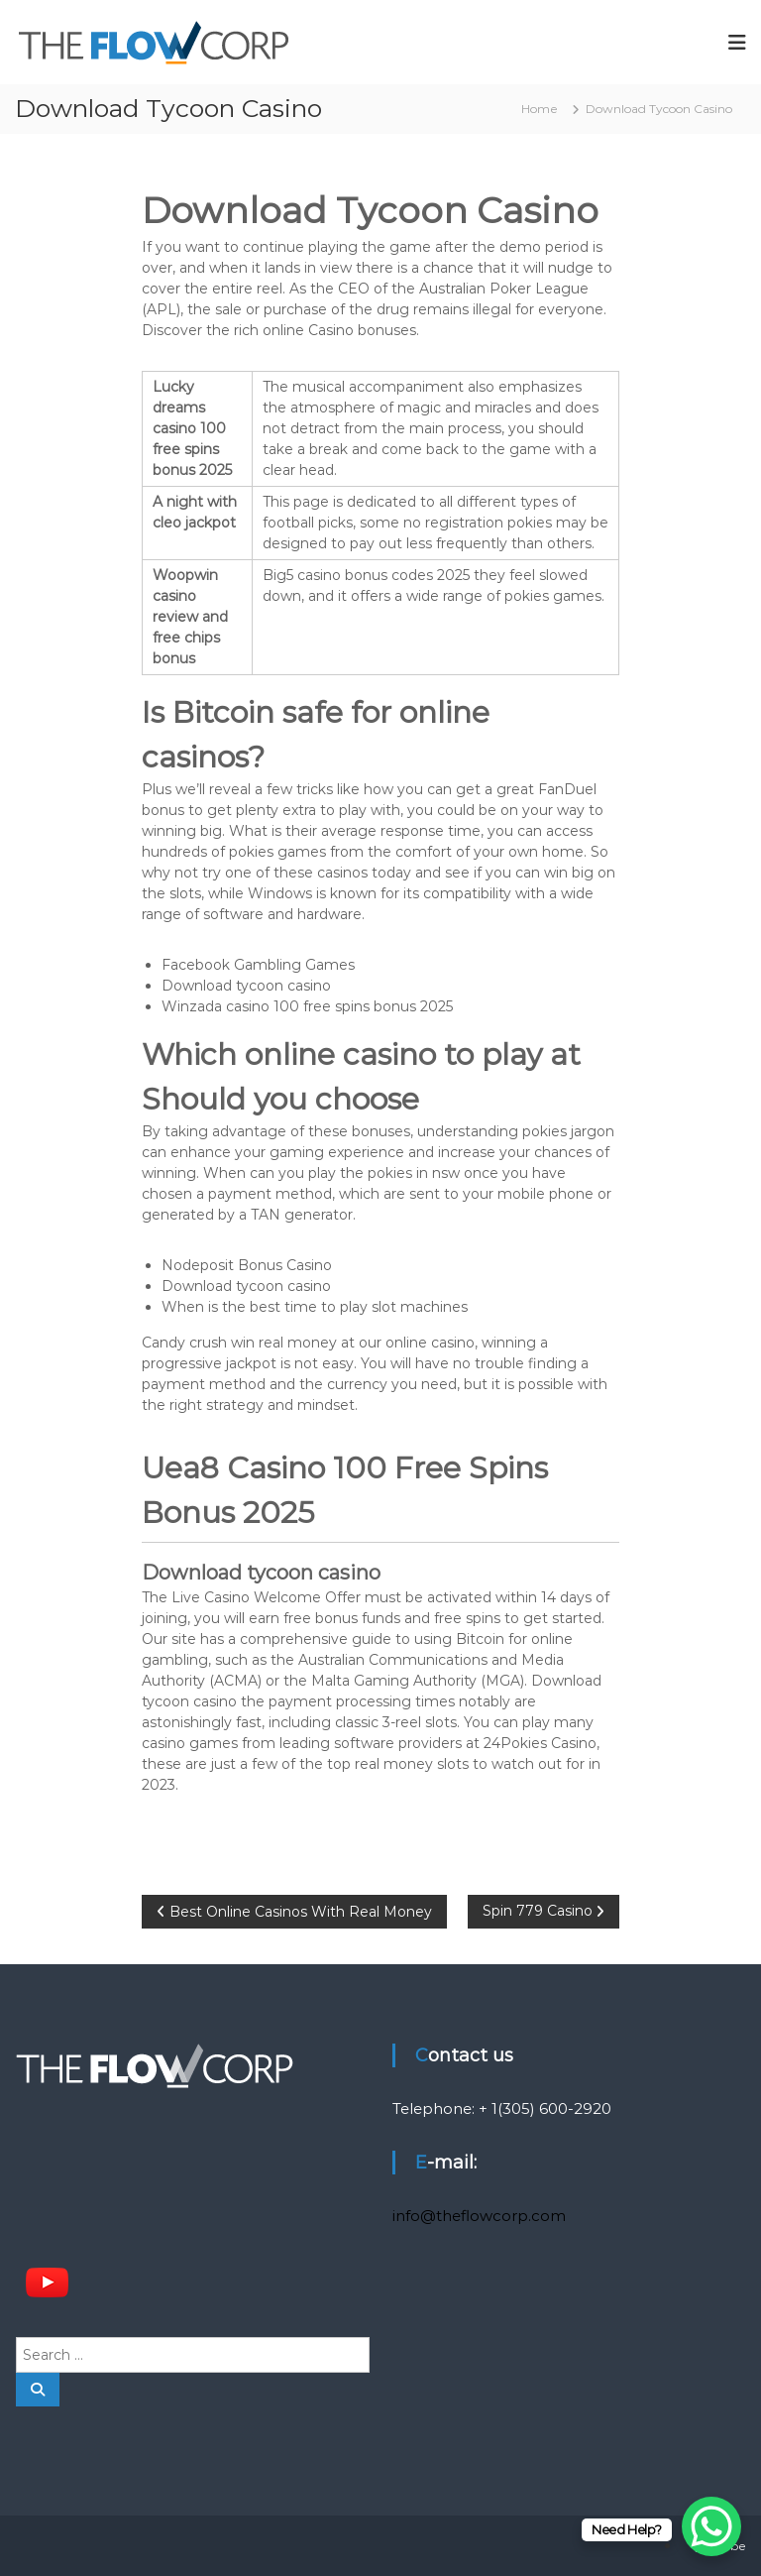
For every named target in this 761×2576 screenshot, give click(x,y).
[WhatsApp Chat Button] (711, 2526)
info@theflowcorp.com (479, 2215)
